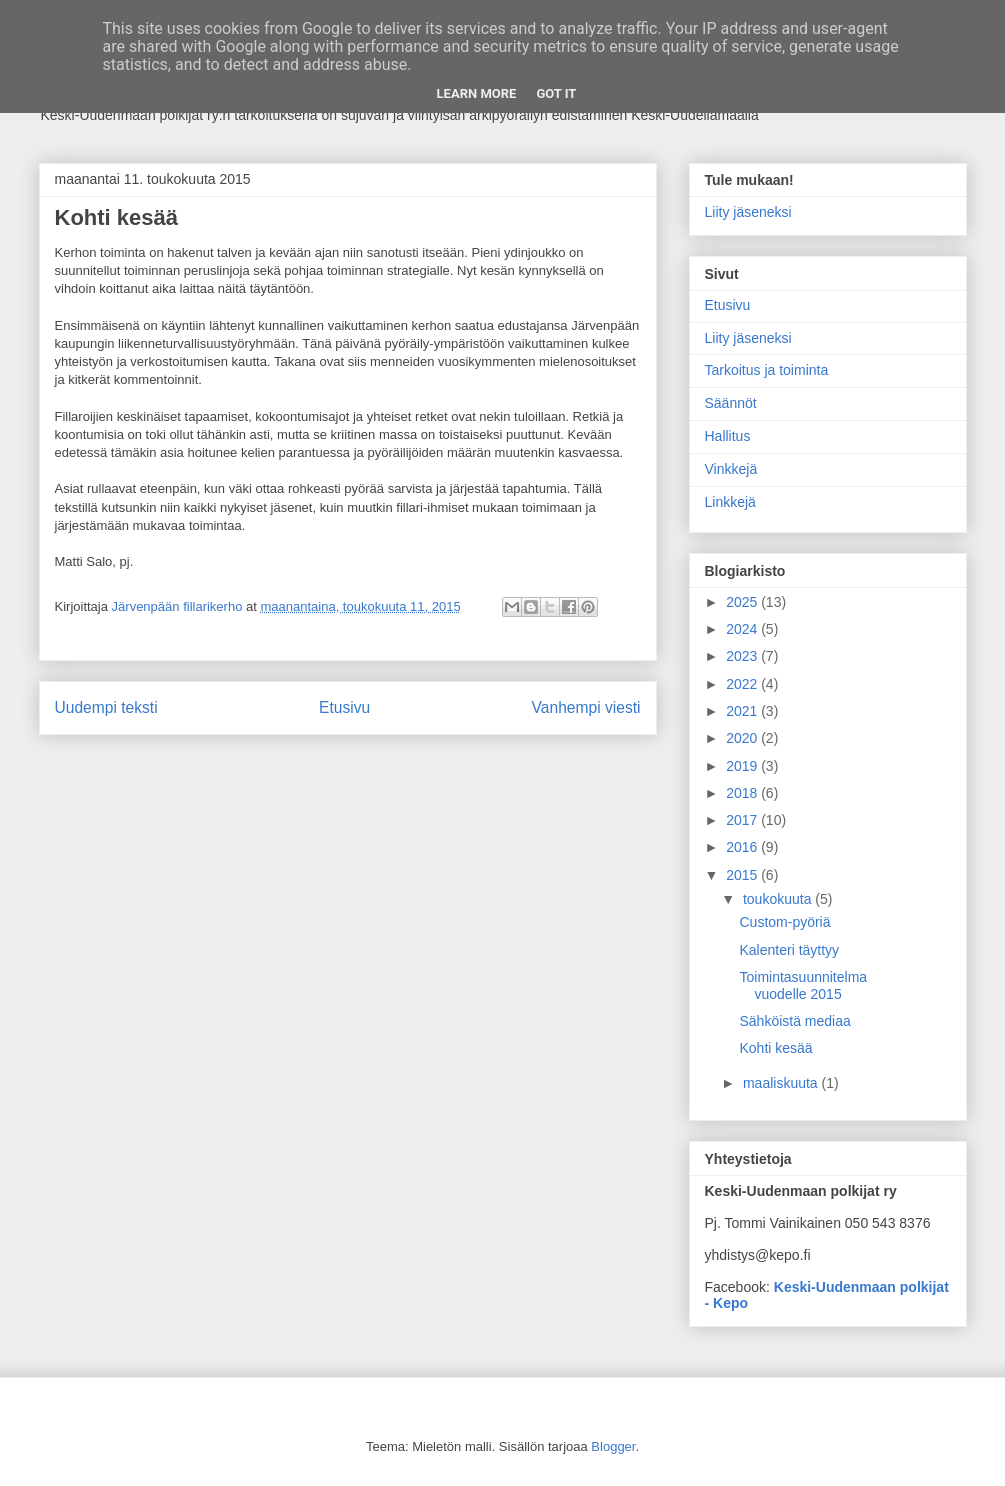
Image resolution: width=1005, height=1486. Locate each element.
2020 (743, 738)
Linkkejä (730, 502)
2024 (743, 629)
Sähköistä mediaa (794, 1021)
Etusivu (344, 707)
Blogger (613, 1446)
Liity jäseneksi (748, 212)
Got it (556, 93)
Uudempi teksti (106, 707)
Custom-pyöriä (784, 922)
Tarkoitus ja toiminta (767, 370)
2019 (743, 766)
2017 (743, 820)
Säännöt (731, 403)
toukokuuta (779, 899)
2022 (743, 684)
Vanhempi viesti (586, 707)
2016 (743, 847)
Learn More (477, 93)
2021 (743, 711)
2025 (743, 602)
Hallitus (728, 436)
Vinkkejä (731, 469)
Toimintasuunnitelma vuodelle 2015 (803, 985)
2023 (743, 656)
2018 (743, 793)
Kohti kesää (775, 1048)
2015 (743, 875)
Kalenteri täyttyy (789, 950)
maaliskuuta (782, 1083)
